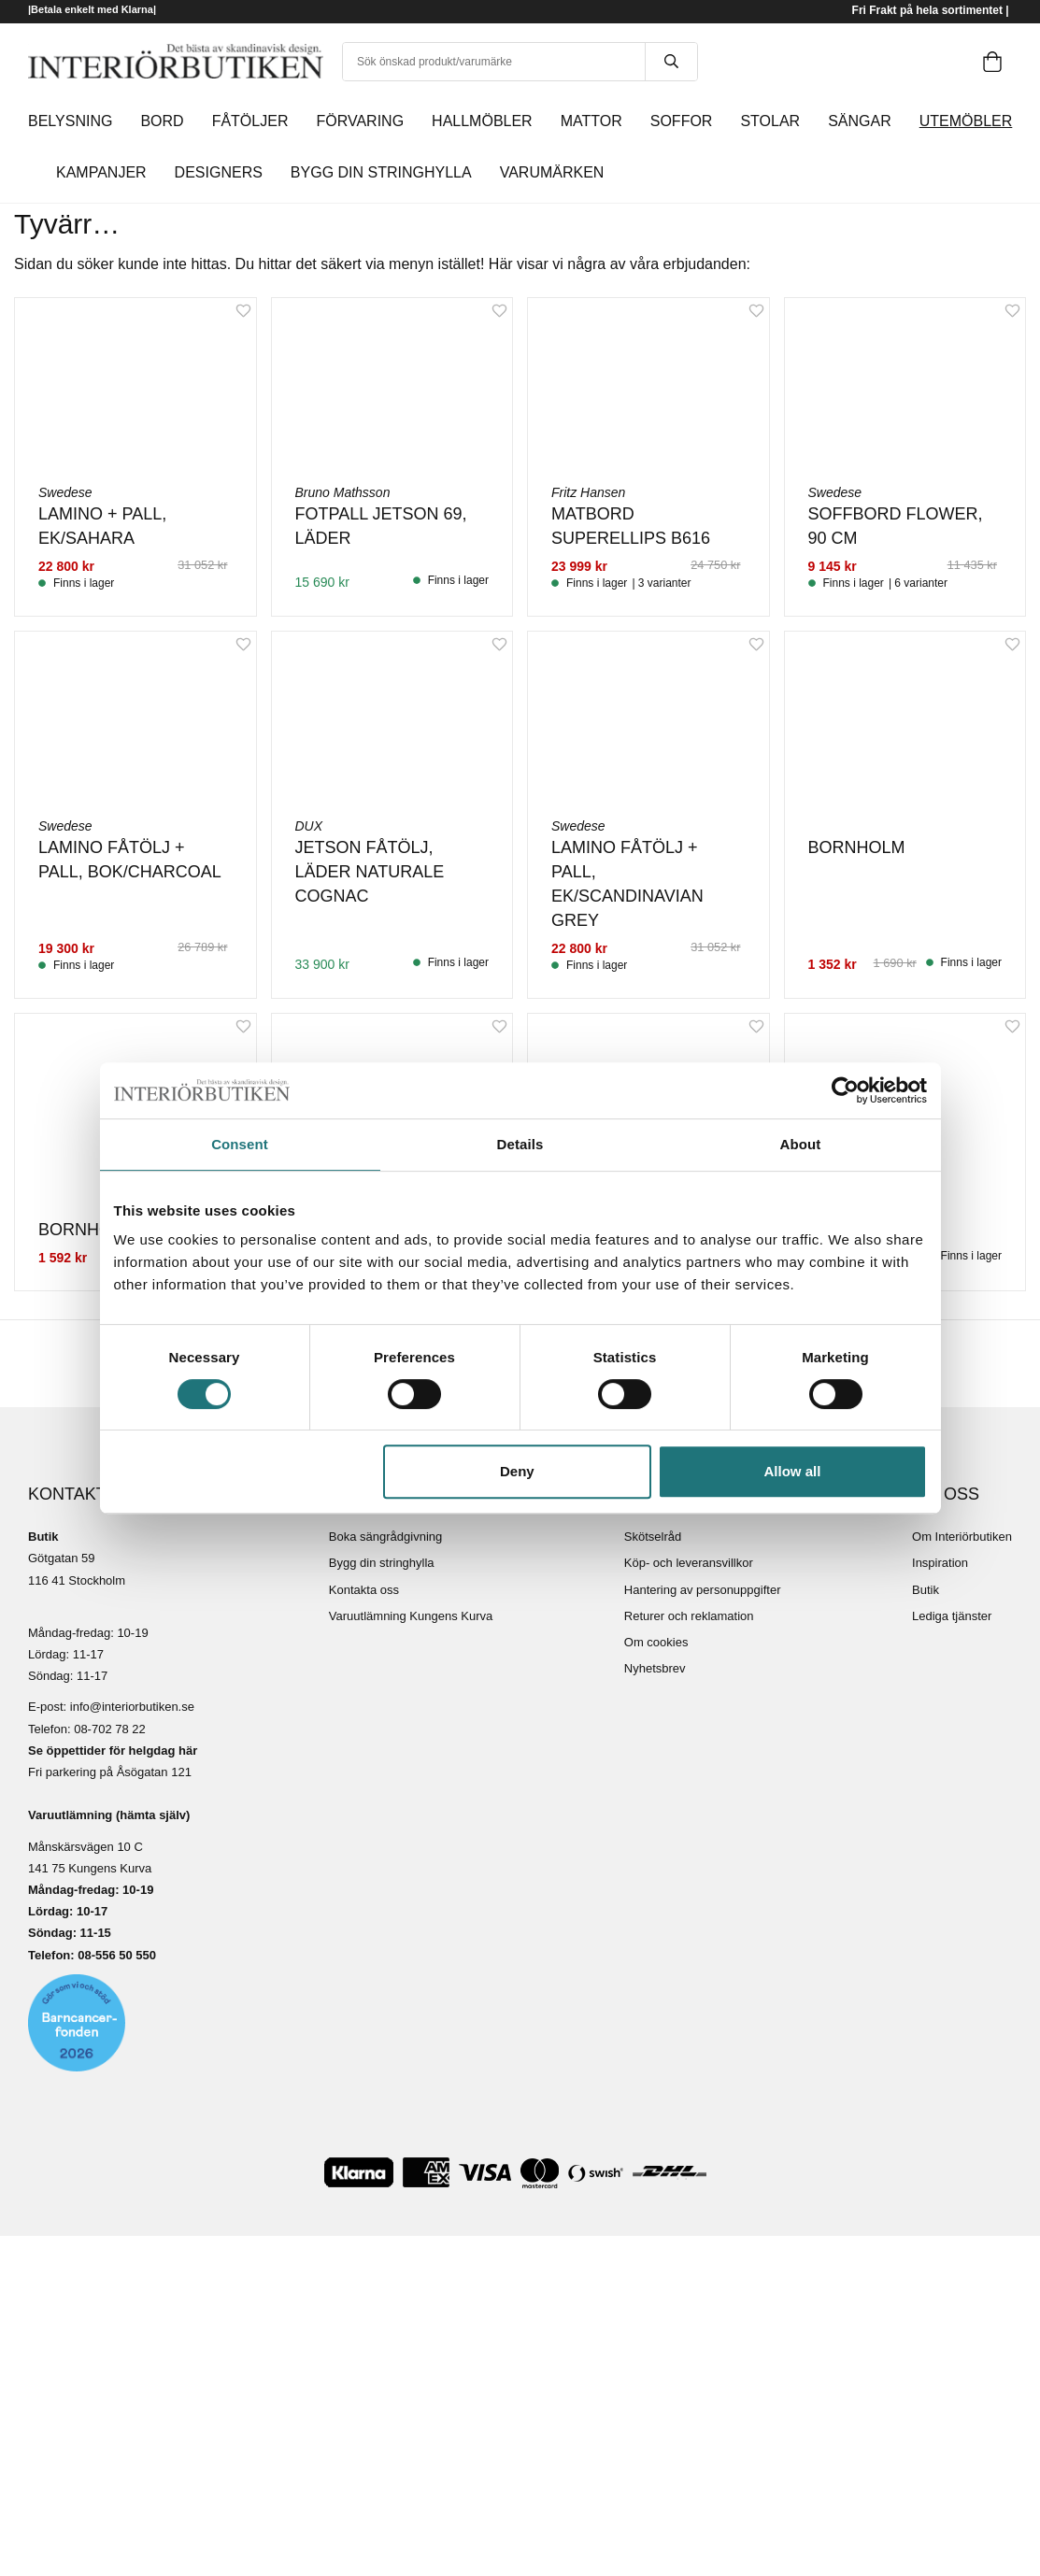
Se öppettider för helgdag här (112, 1750)
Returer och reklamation (689, 1616)
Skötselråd (652, 1537)
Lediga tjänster (951, 1616)
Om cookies (656, 1642)
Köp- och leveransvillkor (688, 1563)
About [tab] (800, 1144)
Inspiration (940, 1563)
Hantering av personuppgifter (702, 1590)
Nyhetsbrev (655, 1668)
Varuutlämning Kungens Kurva (410, 1616)
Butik (925, 1590)
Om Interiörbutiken (962, 1537)
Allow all (792, 1471)
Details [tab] (520, 1144)
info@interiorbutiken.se (132, 1707)
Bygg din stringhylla (382, 1563)
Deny (517, 1471)
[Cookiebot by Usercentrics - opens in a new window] (845, 1090)
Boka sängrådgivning (385, 1537)
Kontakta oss (364, 1590)
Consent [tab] (239, 1144)
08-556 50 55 (114, 1955)
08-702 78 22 (110, 1729)
